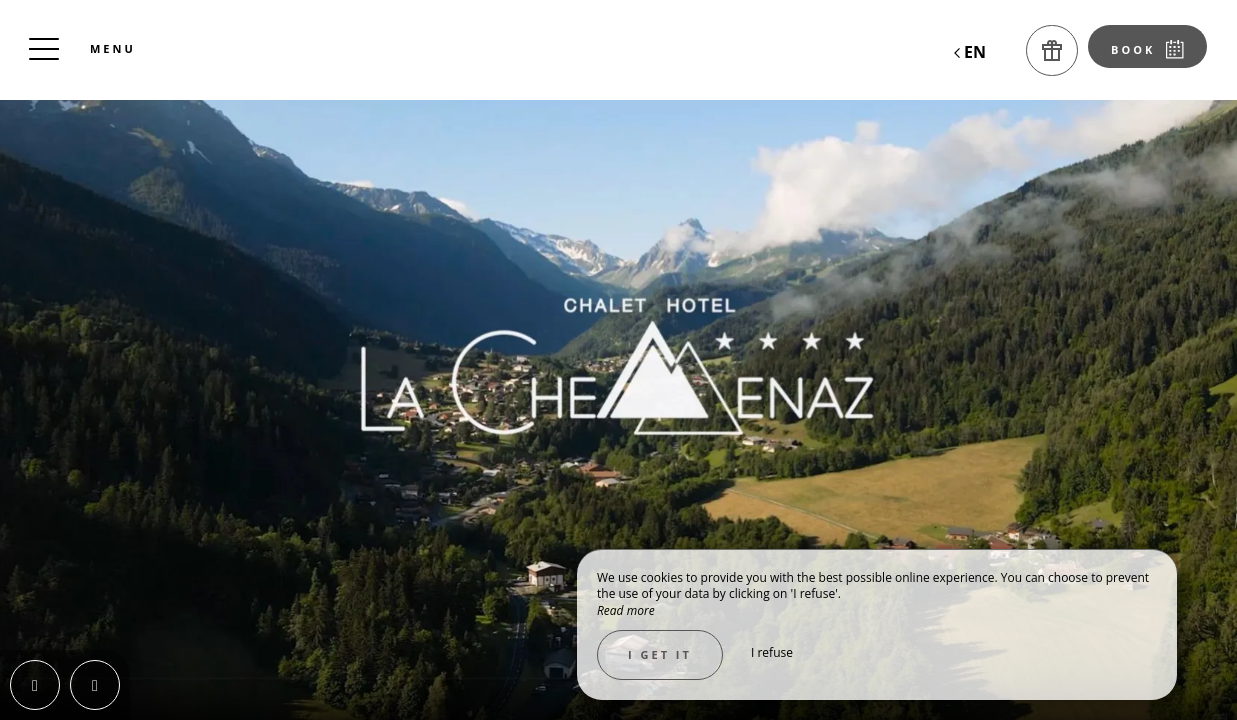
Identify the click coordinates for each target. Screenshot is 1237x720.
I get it (660, 654)
